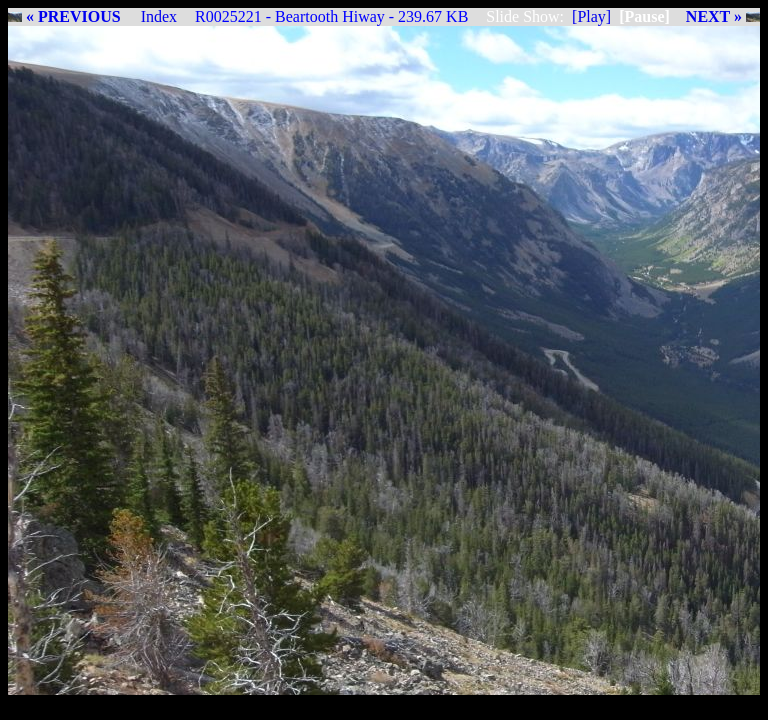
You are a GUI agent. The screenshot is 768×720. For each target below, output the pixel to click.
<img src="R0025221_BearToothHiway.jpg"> (384, 360)
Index (159, 16)
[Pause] (644, 16)
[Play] (591, 16)
